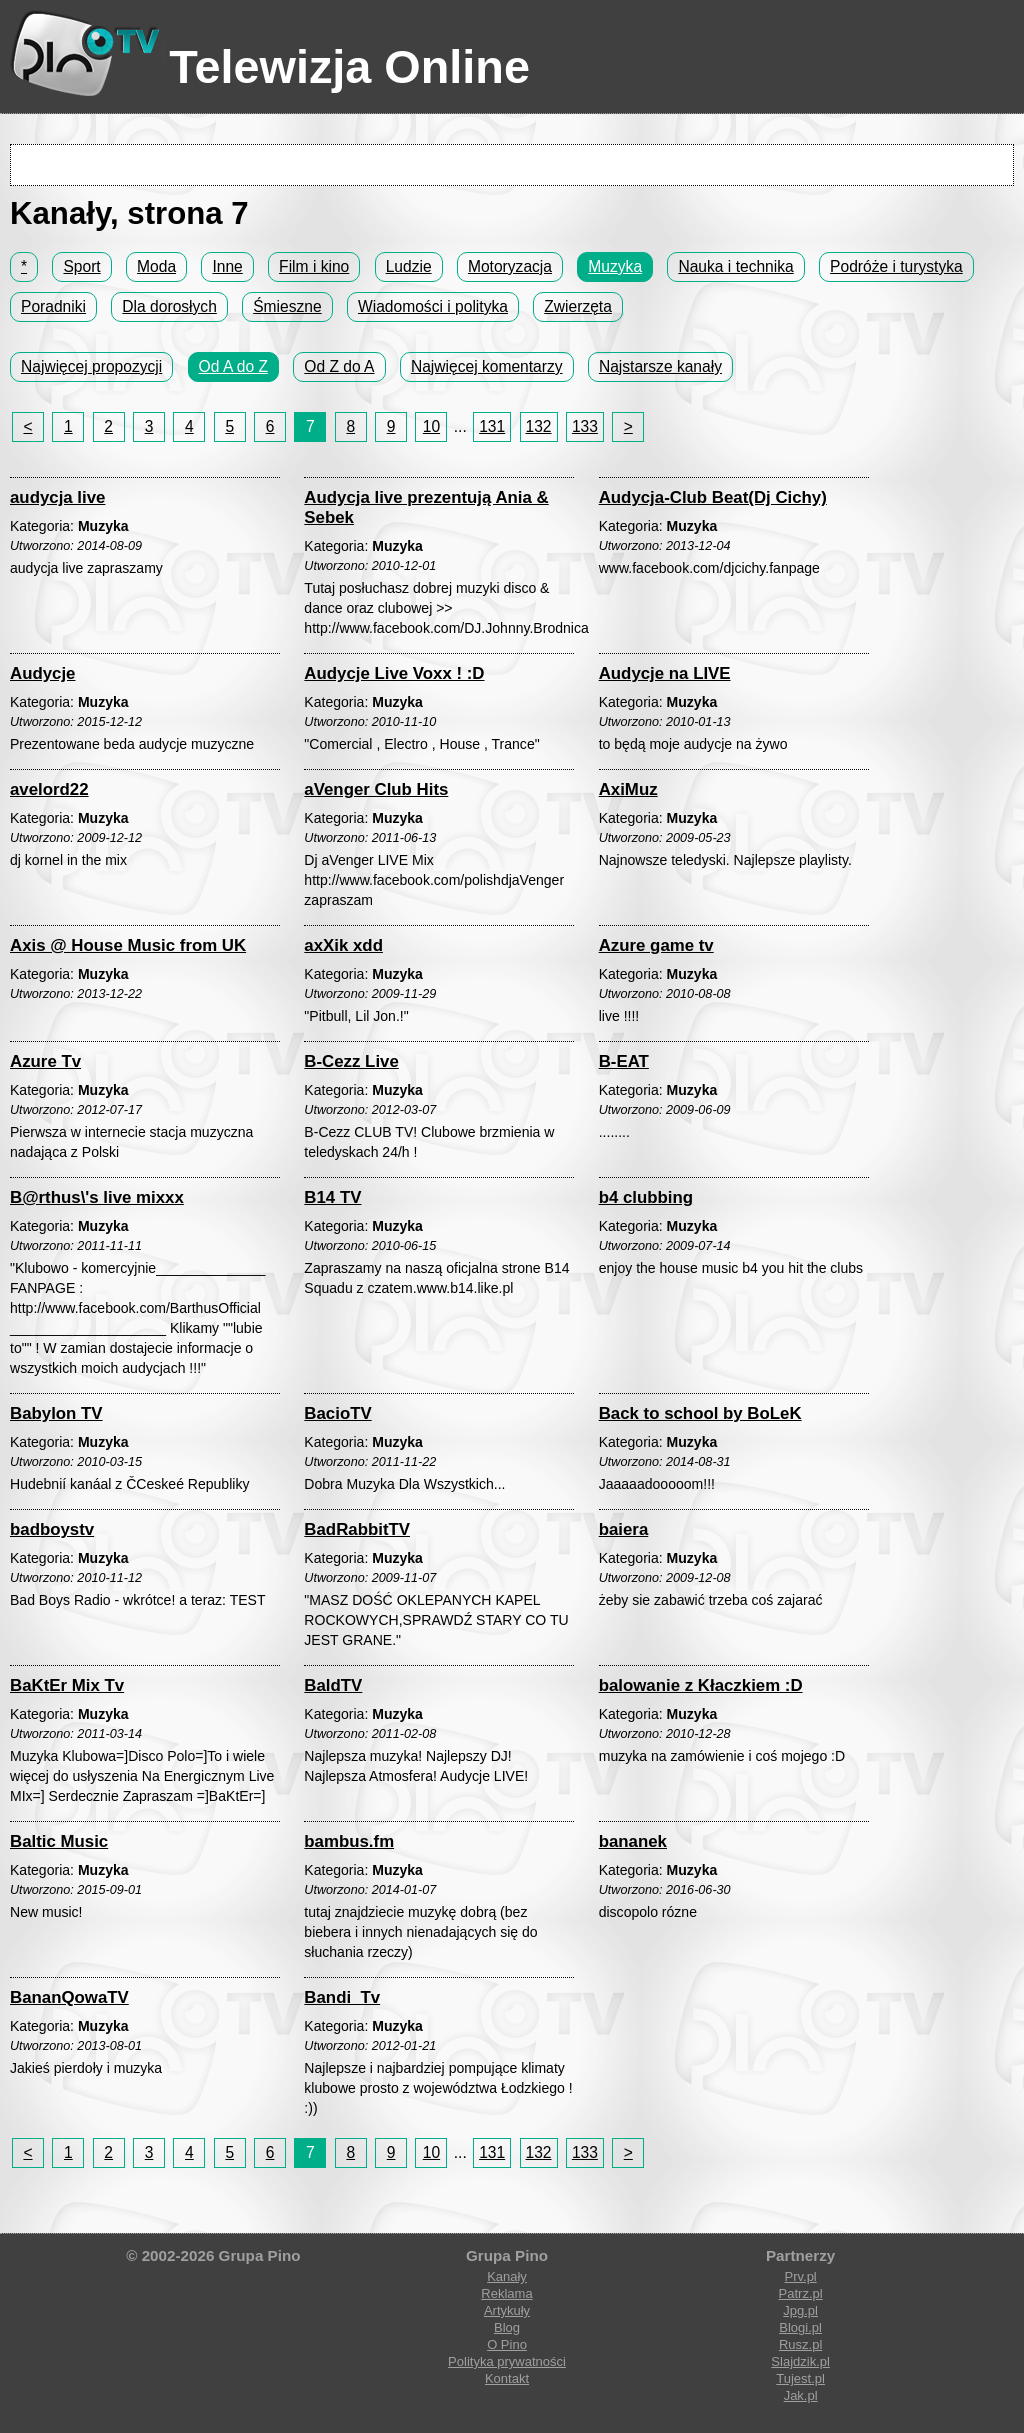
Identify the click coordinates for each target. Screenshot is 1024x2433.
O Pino (507, 2344)
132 (539, 426)
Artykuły (507, 2310)
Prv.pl (800, 2276)
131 (492, 426)
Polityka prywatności (507, 2361)
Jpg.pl (800, 2310)
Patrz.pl (801, 2293)
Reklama (506, 2293)
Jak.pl (801, 2395)
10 (431, 426)
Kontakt (507, 2378)
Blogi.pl (800, 2327)
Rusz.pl (800, 2344)
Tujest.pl (800, 2378)
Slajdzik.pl (800, 2361)
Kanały (507, 2276)
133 (585, 426)
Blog (507, 2327)
